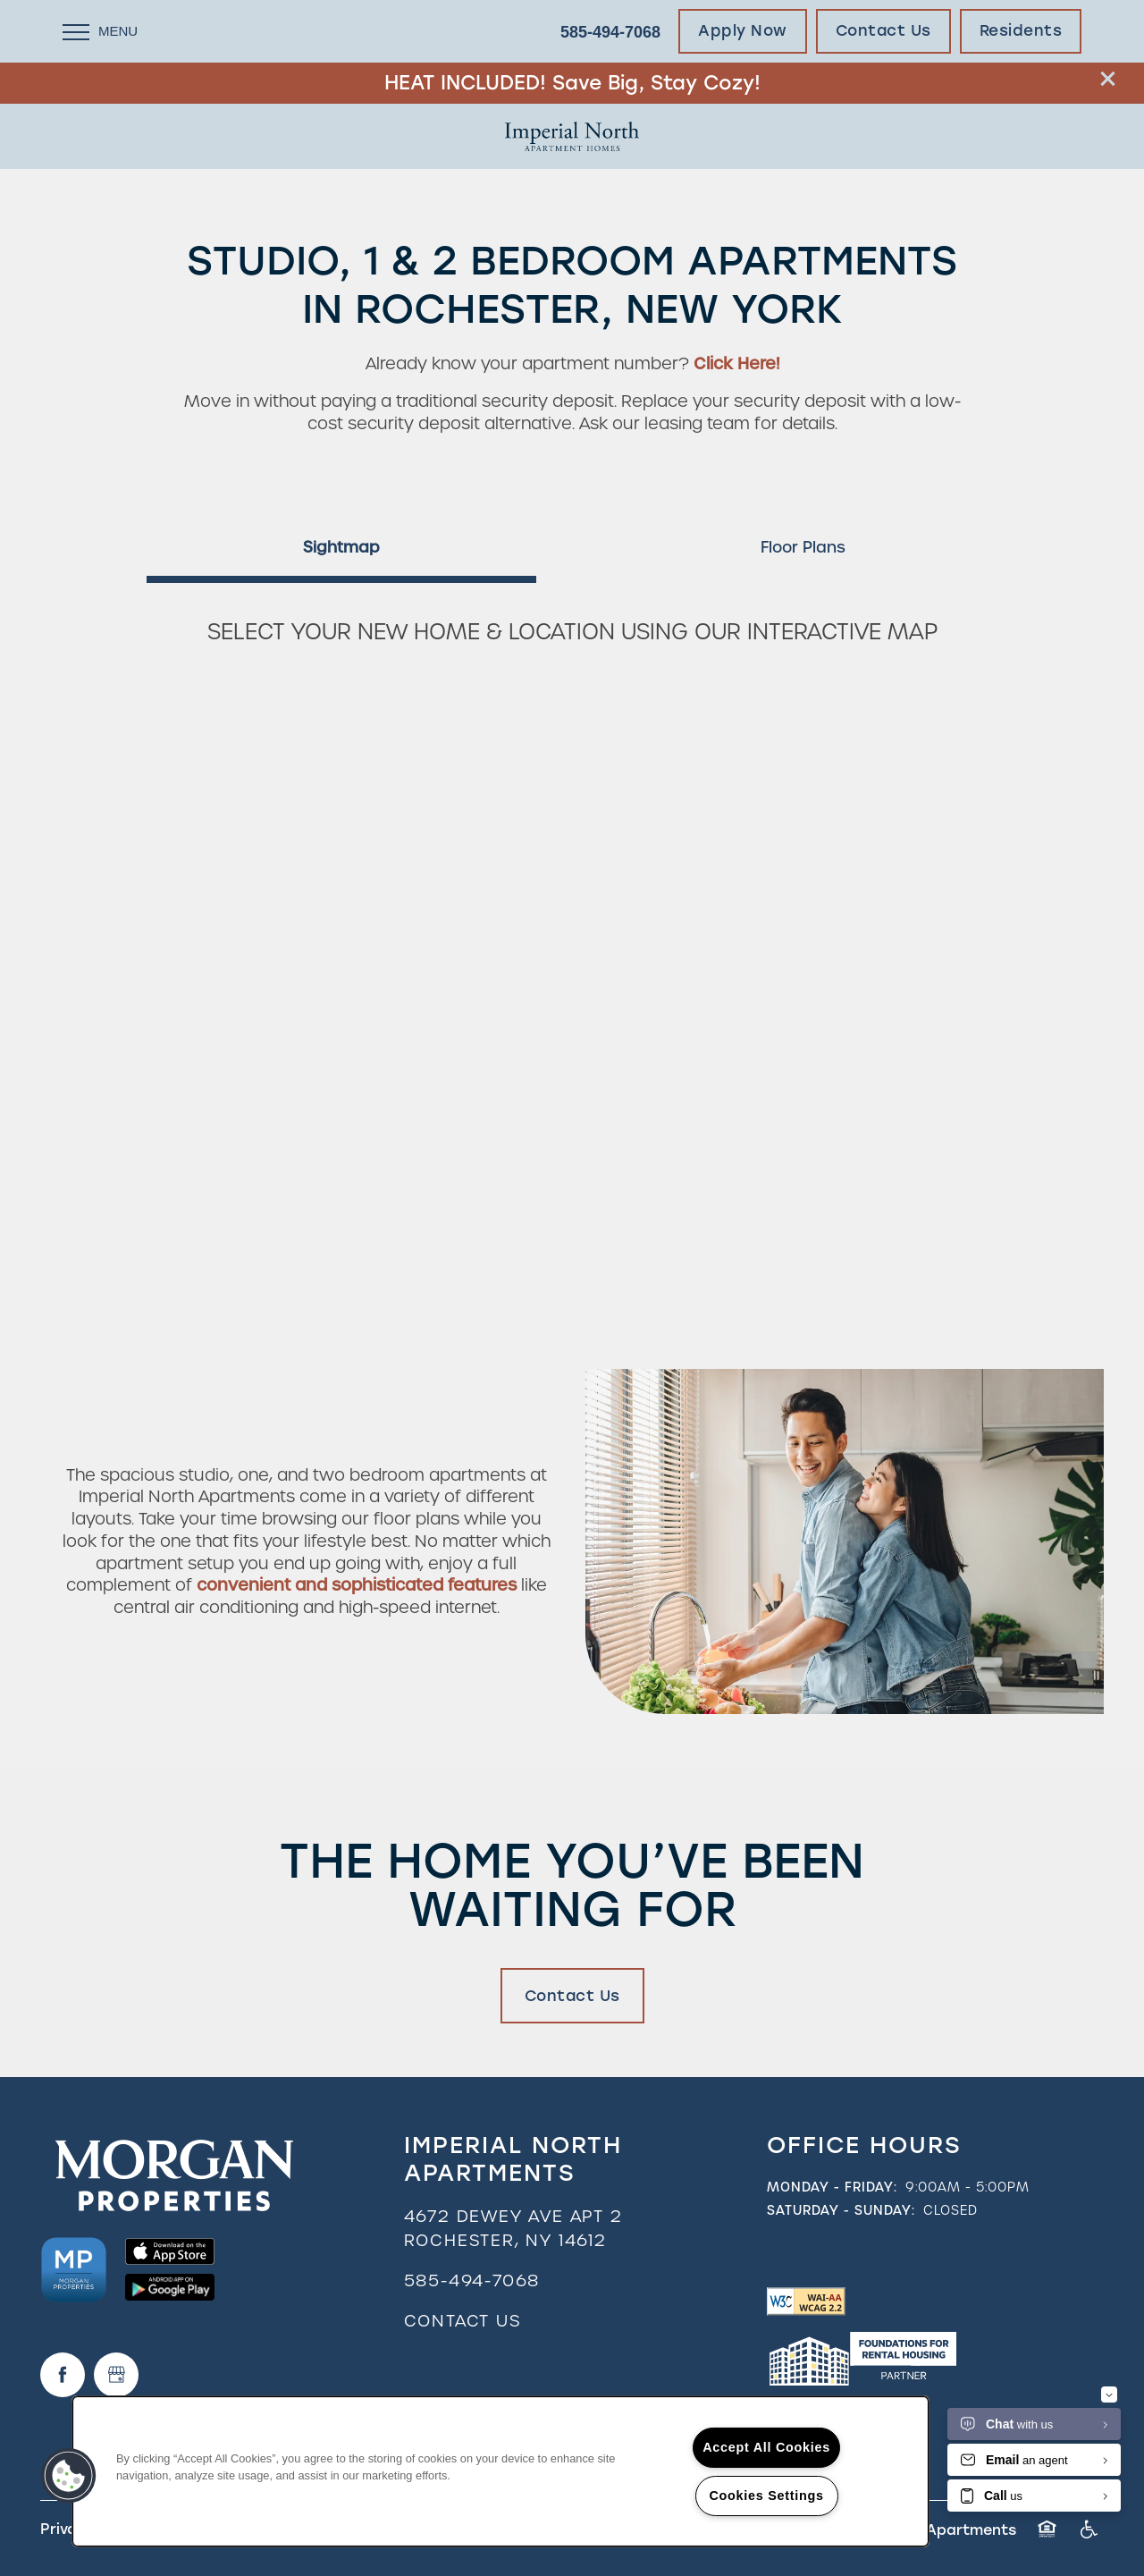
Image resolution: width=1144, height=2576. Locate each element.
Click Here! (736, 363)
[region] (501, 2471)
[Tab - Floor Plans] (802, 547)
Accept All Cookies (766, 2447)
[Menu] (100, 31)
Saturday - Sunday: (841, 2210)
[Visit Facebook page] (62, 2374)
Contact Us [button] (572, 1996)
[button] (1108, 79)
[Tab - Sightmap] (341, 547)
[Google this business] (116, 2374)
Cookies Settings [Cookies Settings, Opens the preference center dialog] (766, 2495)
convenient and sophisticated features (357, 1585)
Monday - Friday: (832, 2187)
